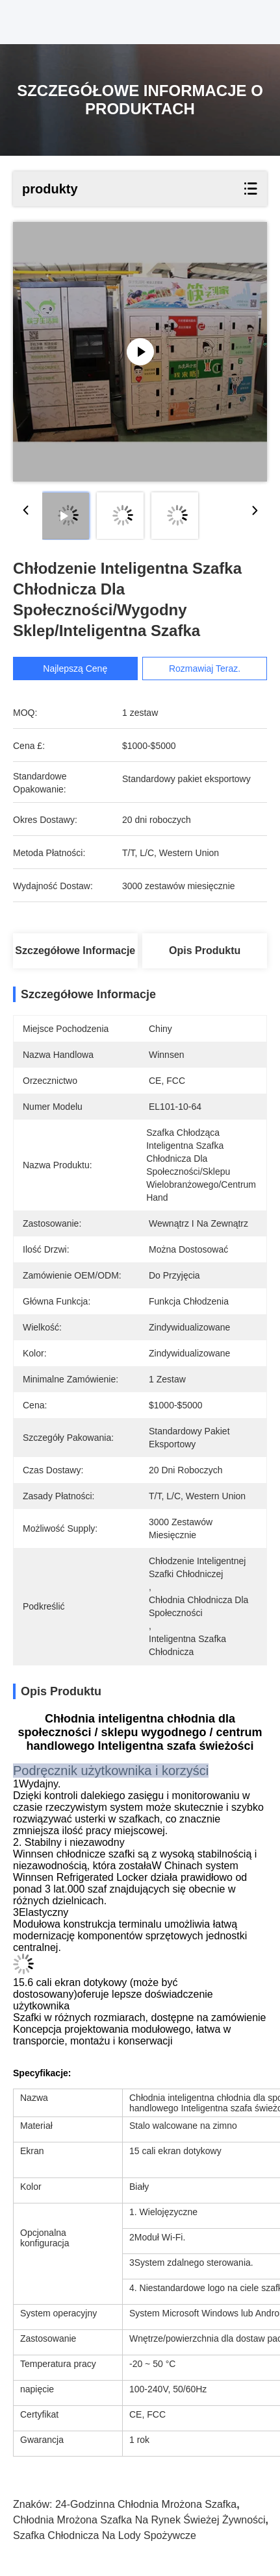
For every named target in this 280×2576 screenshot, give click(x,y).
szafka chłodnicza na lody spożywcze (104, 2535)
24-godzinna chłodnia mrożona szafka (145, 2504)
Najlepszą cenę (75, 668)
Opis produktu (204, 950)
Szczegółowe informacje (75, 950)
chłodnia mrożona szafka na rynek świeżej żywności (139, 2519)
